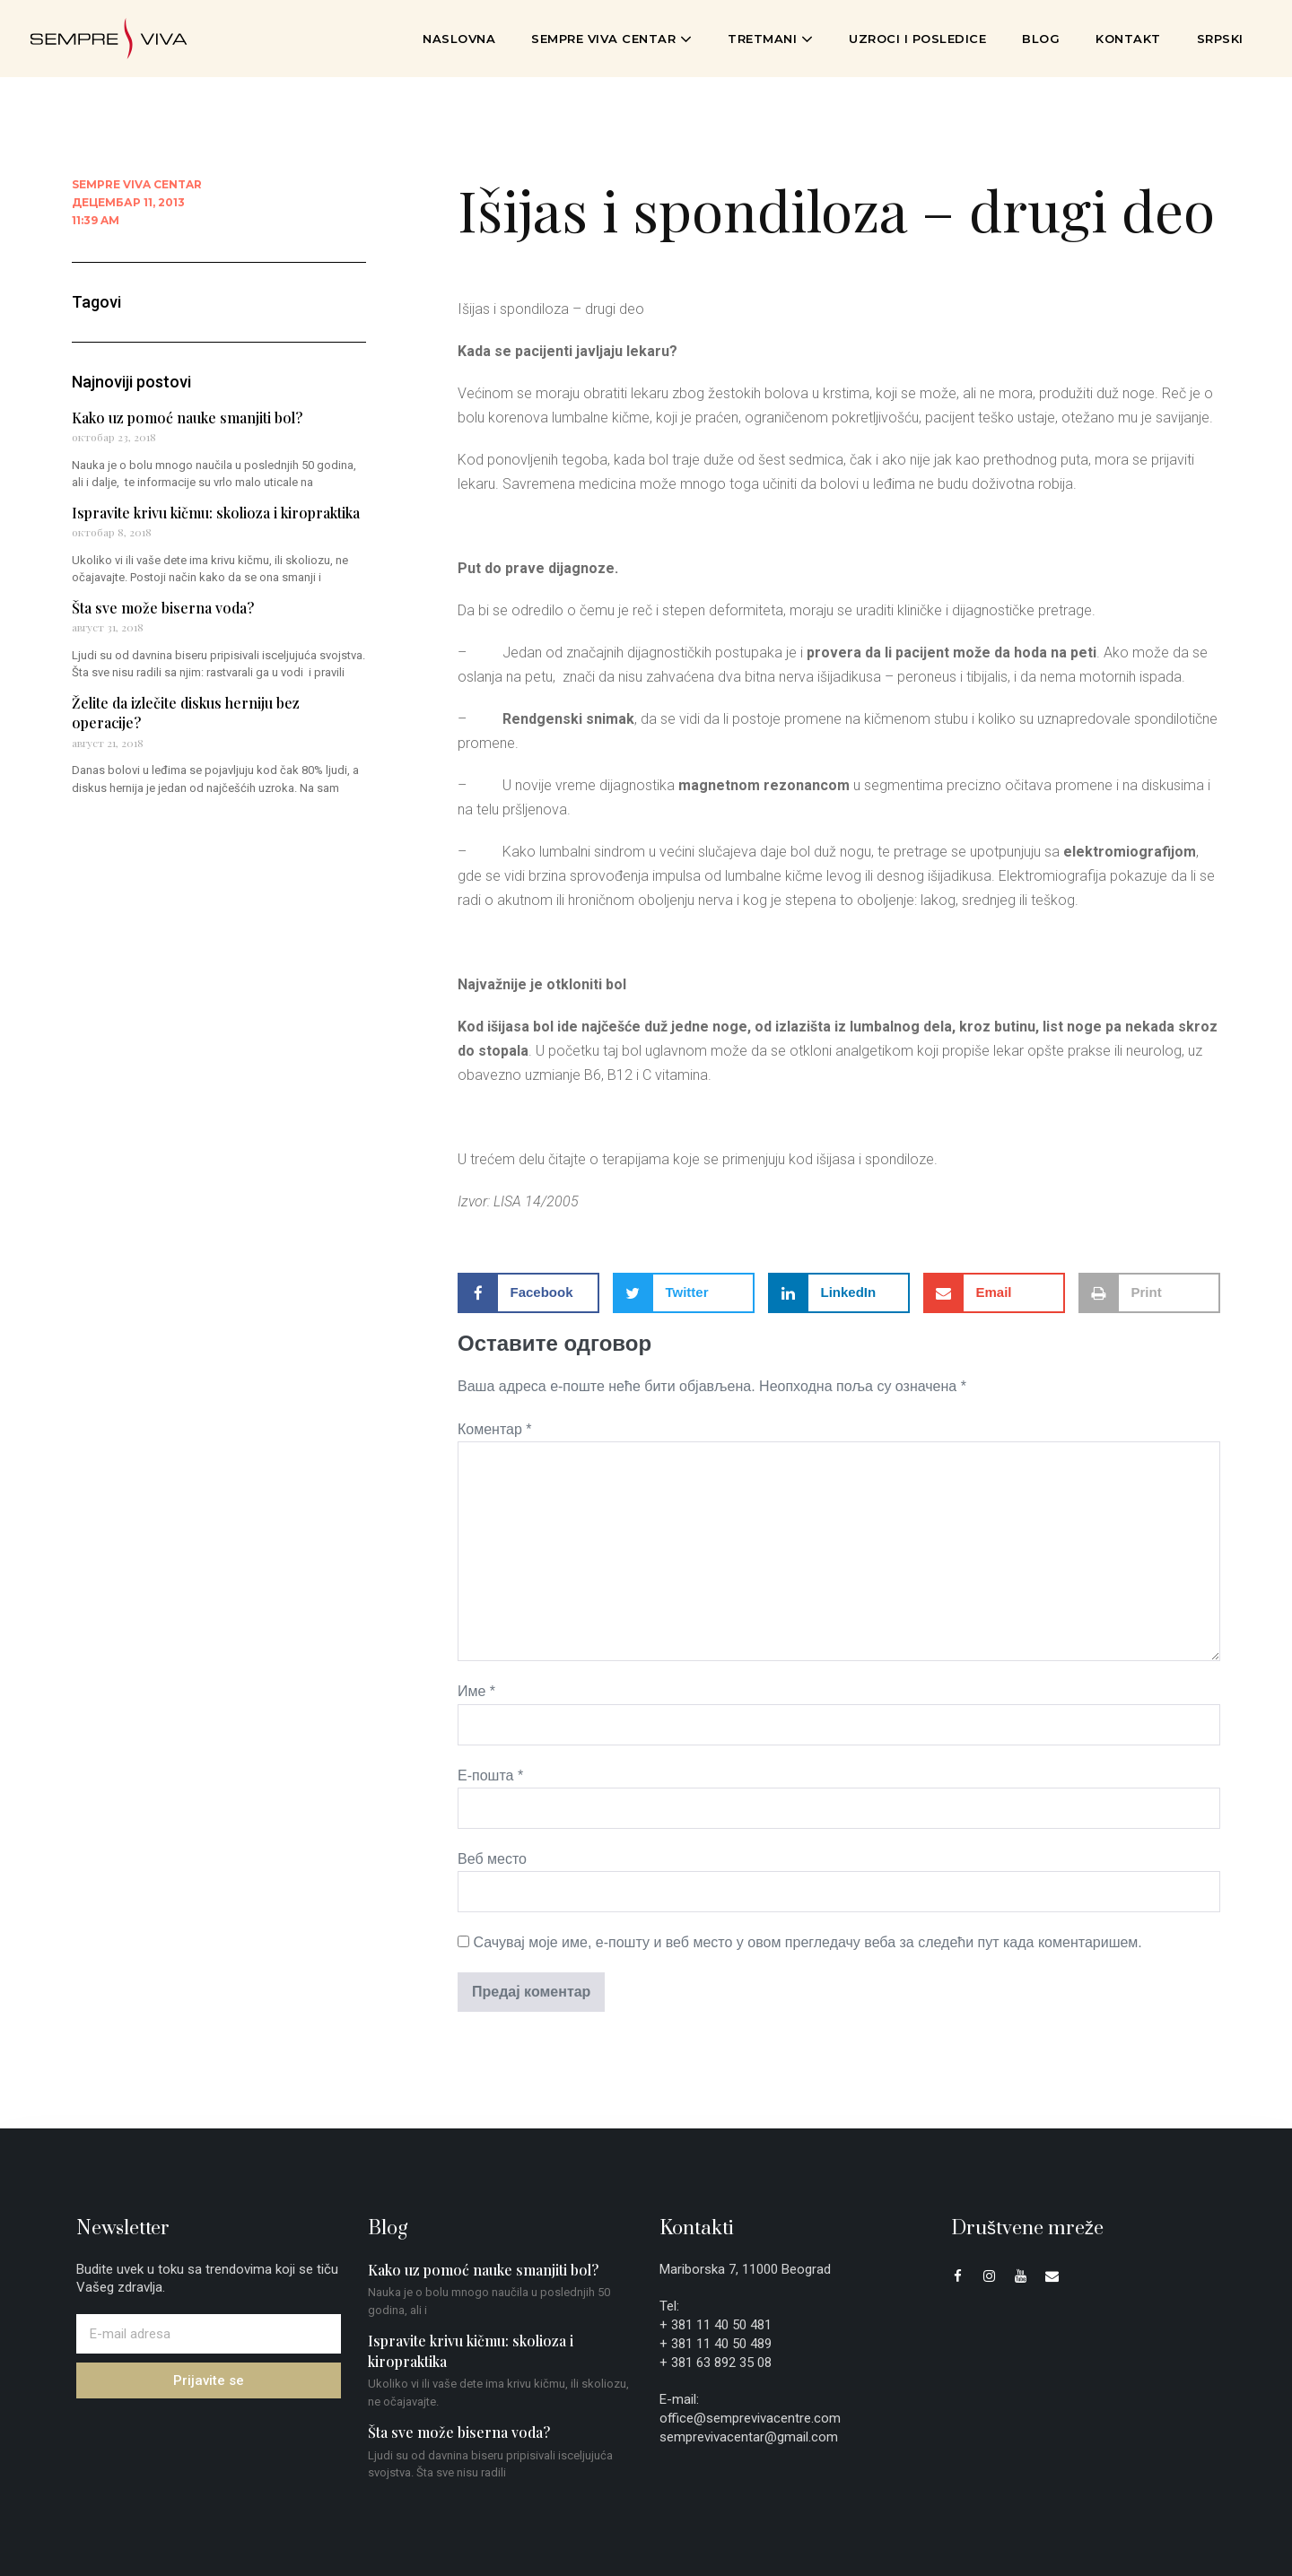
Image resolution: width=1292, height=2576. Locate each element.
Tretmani (770, 38)
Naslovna (459, 38)
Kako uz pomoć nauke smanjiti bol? (187, 417)
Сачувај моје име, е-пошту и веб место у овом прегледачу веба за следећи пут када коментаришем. (807, 1942)
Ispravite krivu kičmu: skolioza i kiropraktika (216, 512)
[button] (528, 1293)
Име (476, 1691)
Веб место (492, 1859)
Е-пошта (490, 1775)
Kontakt (1128, 38)
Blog (1041, 38)
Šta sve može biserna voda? (163, 607)
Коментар (495, 1429)
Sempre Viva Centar (611, 38)
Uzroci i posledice (917, 38)
